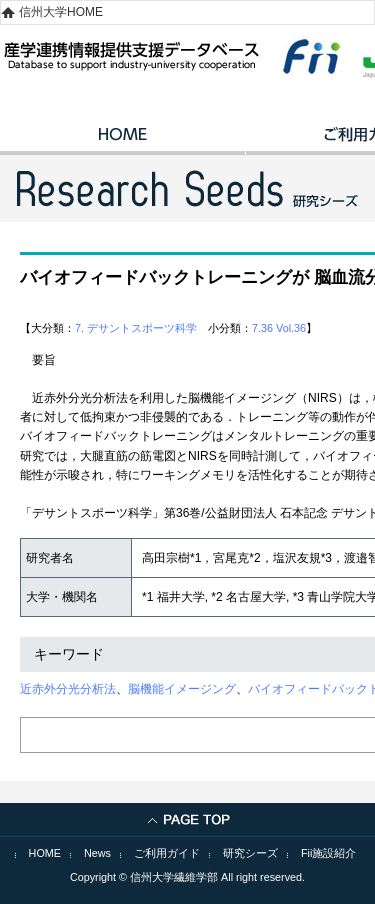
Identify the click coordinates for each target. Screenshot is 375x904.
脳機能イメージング (182, 689)
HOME (122, 141)
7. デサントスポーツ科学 (136, 328)
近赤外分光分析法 (68, 689)
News (97, 853)
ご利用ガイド (167, 853)
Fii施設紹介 (328, 853)
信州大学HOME (61, 12)
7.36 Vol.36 (279, 328)
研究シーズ (250, 853)
